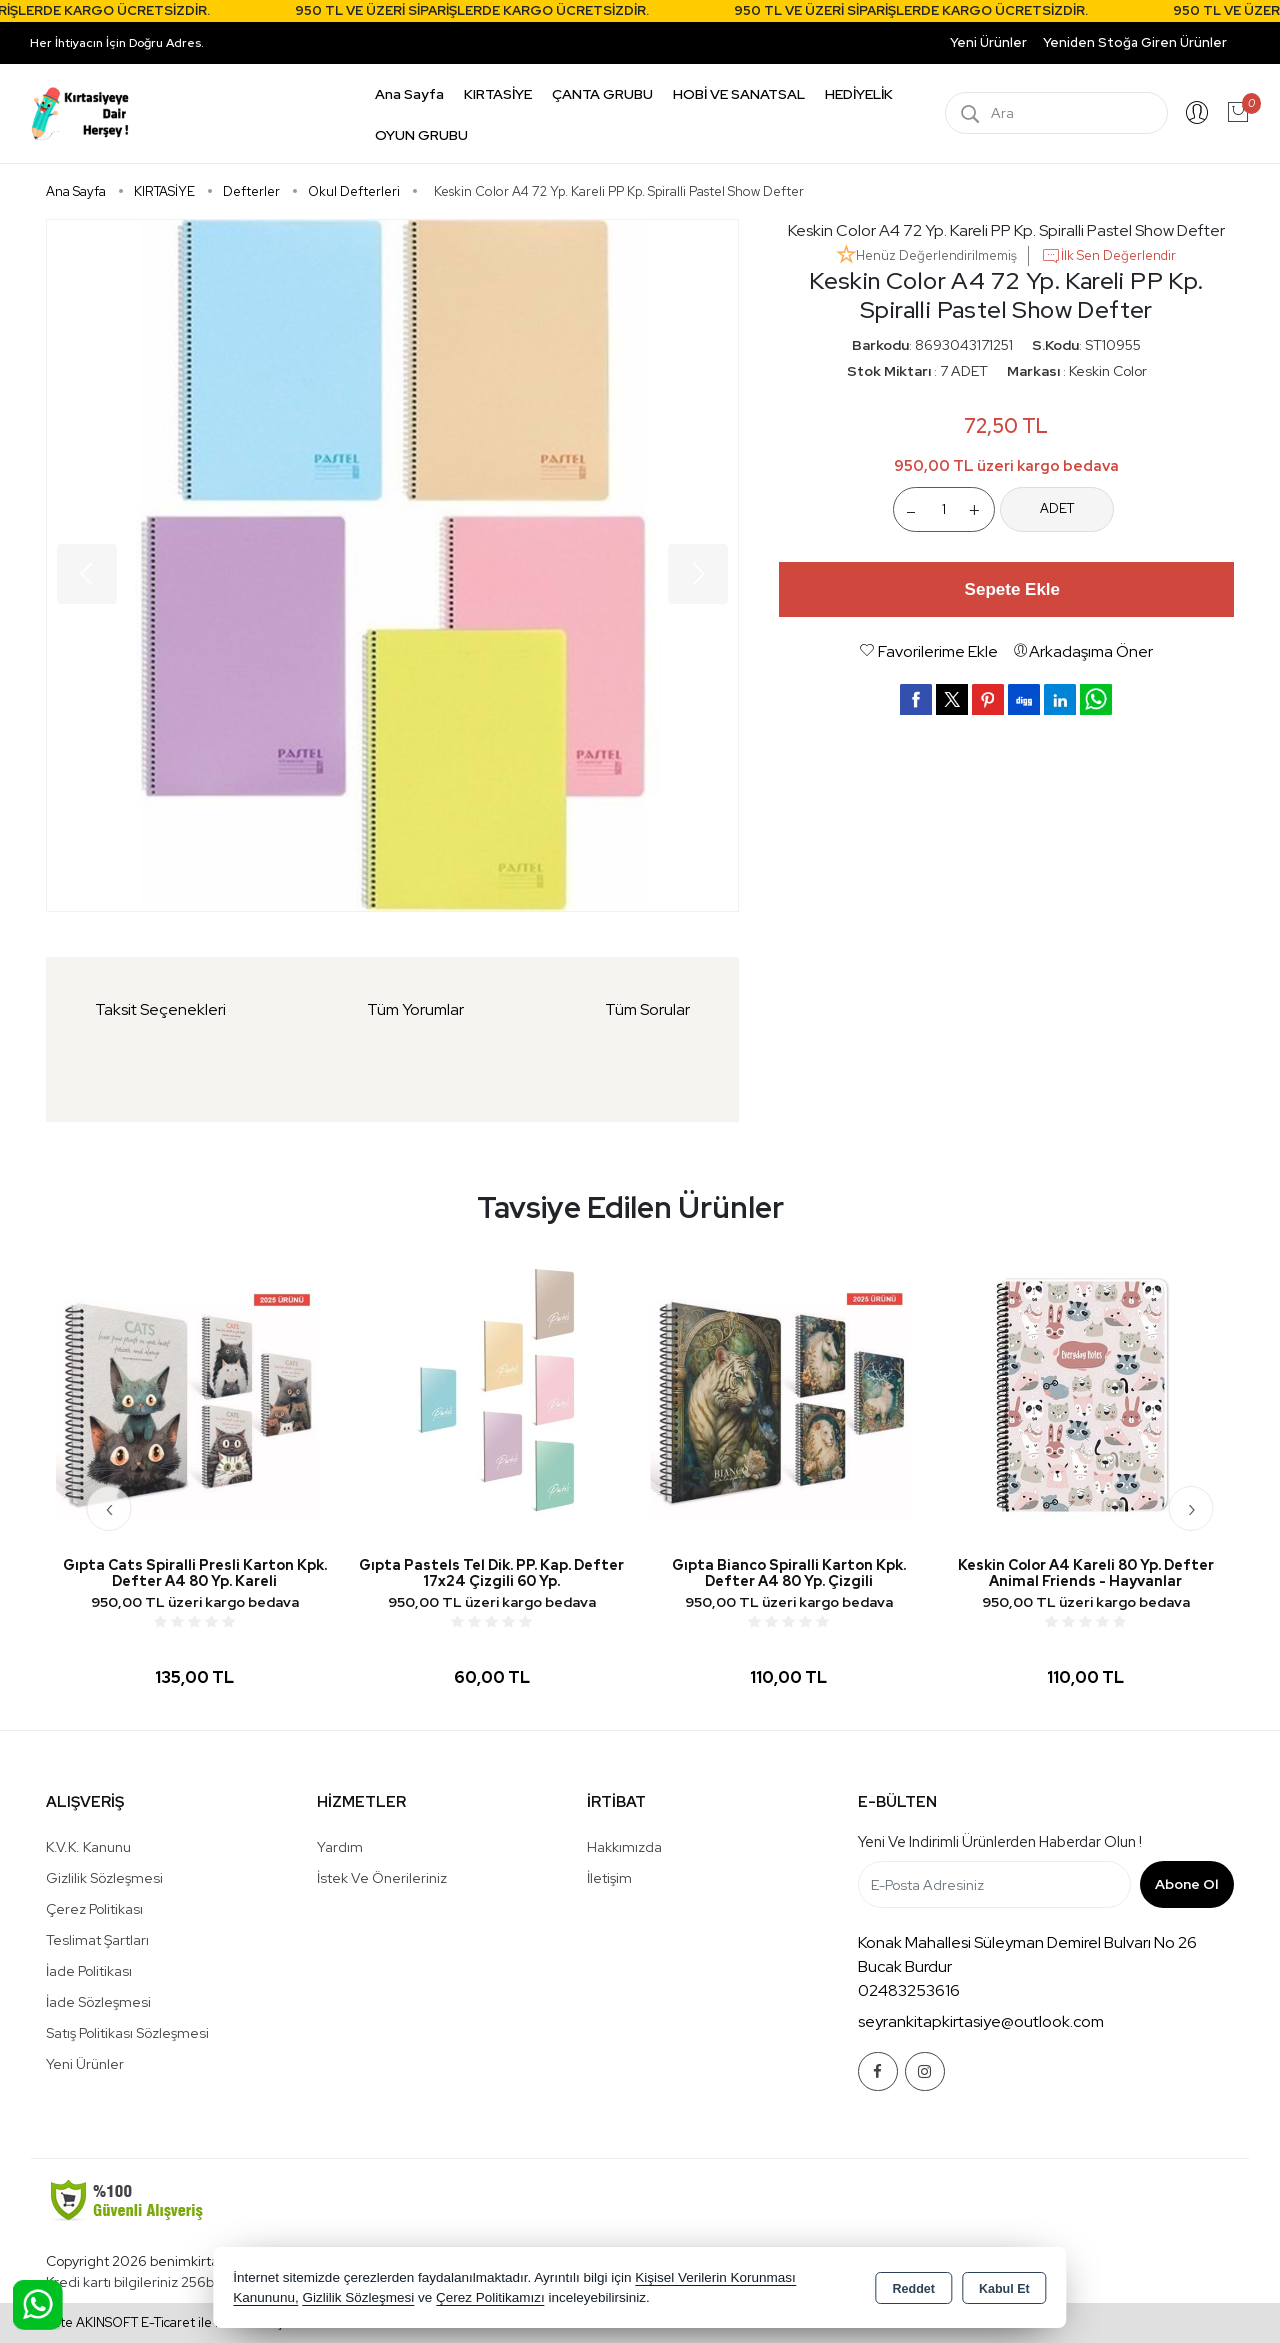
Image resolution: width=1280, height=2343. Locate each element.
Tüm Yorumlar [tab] (415, 1009)
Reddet (914, 2289)
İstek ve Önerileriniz (382, 1878)
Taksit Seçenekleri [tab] (160, 1009)
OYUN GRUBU (421, 135)
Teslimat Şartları (97, 1940)
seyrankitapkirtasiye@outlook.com (981, 2021)
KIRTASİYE (498, 94)
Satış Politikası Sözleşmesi (127, 2033)
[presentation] (109, 1508)
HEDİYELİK (859, 94)
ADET (1057, 508)
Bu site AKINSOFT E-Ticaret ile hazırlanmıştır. (165, 2322)
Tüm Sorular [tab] (647, 1009)
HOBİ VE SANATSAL (739, 94)
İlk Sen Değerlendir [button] (1108, 256)
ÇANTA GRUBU (602, 94)
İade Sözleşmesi (98, 2002)
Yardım (340, 1847)
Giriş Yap (1197, 113)
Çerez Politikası (94, 1909)
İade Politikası (89, 1971)
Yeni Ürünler (85, 2064)
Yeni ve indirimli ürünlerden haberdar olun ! (1000, 1842)
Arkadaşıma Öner (1083, 651)
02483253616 (909, 1990)
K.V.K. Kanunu (88, 1847)
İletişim (609, 1878)
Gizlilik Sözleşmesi (104, 1878)
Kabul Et (1004, 2289)
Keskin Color (1108, 371)
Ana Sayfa (409, 94)
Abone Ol (1186, 1884)
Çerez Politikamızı (490, 2297)
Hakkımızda (624, 1847)
